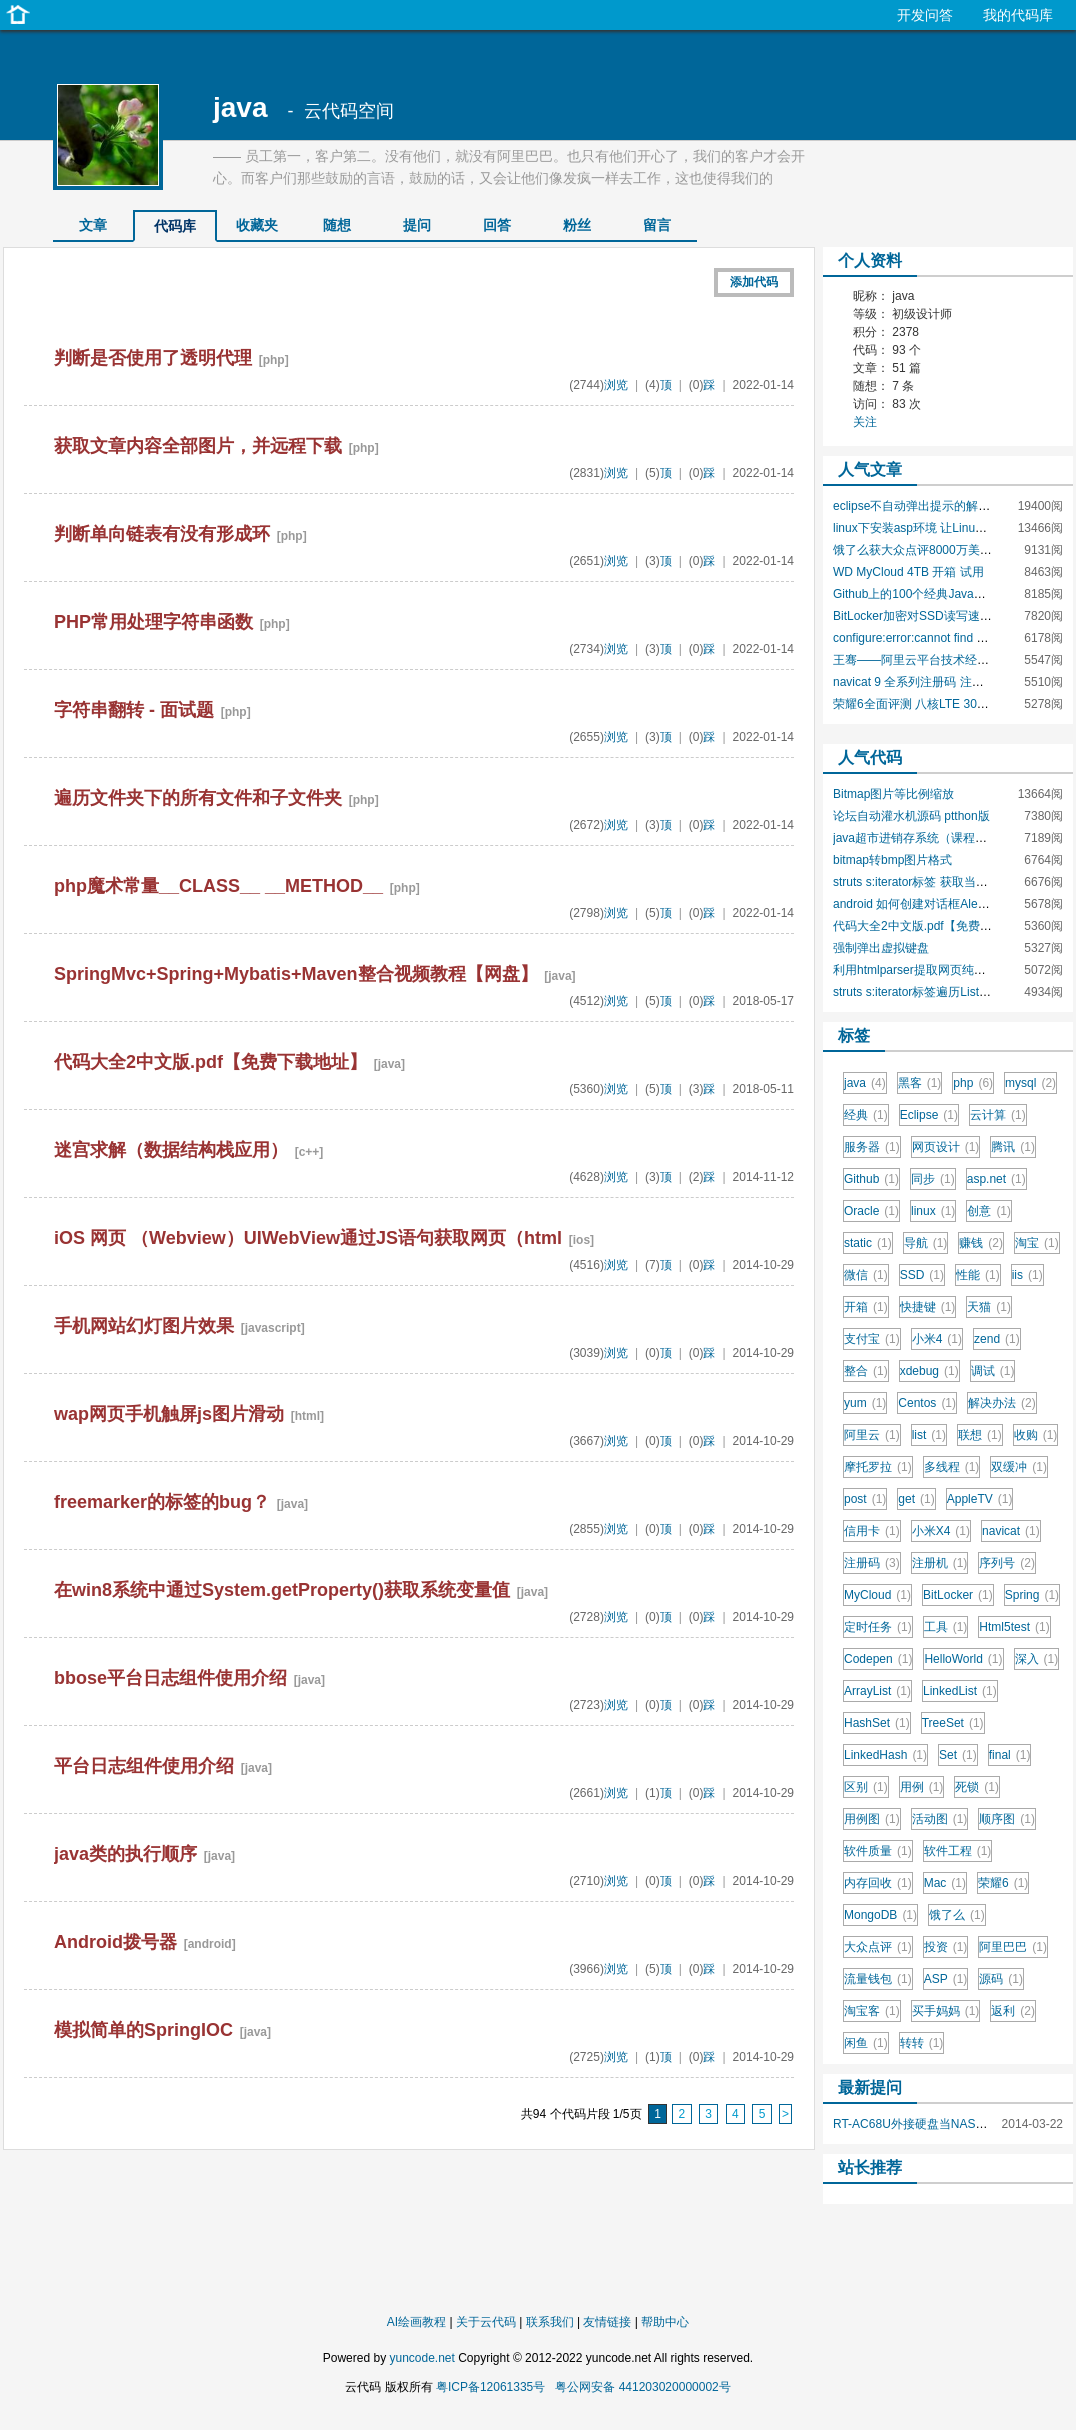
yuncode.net (421, 2358)
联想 (980, 1435)
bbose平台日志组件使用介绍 (170, 1678)
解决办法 (1002, 1403)
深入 (1037, 1659)
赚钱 (981, 1243)
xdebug (929, 1371)
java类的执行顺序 (125, 1854)
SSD (922, 1275)
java (240, 107)
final (1010, 1755)
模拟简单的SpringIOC (143, 2030)
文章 (93, 225)
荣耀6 (1003, 1883)
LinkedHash (885, 1755)
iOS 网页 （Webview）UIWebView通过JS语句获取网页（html (308, 1238)
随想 (337, 225)
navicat (1011, 1531)
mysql (1030, 1083)
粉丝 (577, 225)
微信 (866, 1275)
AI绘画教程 (416, 2322)
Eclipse (929, 1115)
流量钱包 (878, 1979)
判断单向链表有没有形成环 (162, 534)
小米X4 (941, 1531)
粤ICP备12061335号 (490, 2387)
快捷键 (928, 1307)
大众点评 (878, 1947)
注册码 (872, 1563)
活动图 (940, 1819)
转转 (922, 2043)
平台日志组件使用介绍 (144, 1766)
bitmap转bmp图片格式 (892, 860)
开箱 (866, 1307)
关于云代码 (486, 2322)
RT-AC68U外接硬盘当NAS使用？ (922, 2124)
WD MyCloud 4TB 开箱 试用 (908, 572)
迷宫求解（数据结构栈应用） (171, 1150)
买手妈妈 (946, 2011)
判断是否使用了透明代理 (153, 358)
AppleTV (980, 1499)
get (916, 1499)
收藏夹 (257, 225)
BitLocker (958, 1595)
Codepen (878, 1659)
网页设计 (946, 1147)
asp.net (996, 1179)
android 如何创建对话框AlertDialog (926, 904)
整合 (866, 1371)
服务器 (872, 1147)
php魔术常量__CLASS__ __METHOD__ (218, 886)
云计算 (998, 1115)
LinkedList (960, 1691)
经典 (866, 1115)
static (868, 1243)
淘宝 (1037, 1243)
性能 (978, 1275)
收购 (1036, 1435)
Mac (945, 1883)
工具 (946, 1627)
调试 (993, 1371)
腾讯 (1013, 1147)
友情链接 (607, 2322)
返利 (1013, 2011)
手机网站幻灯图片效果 (144, 1326)
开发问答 (925, 15)
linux (933, 1211)
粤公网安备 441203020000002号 (642, 2387)
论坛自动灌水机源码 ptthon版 (911, 816)
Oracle (871, 1211)
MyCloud (877, 1595)
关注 (865, 422)
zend (997, 1339)
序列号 (1007, 1563)
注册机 (940, 1563)
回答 (497, 225)
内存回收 (878, 1883)
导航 (926, 1243)
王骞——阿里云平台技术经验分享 (923, 660)
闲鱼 (866, 2043)
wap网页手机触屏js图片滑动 (169, 1414)
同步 (933, 1179)
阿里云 (872, 1435)
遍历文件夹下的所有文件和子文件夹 (198, 798)
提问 (417, 225)
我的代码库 (1018, 15)
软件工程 (958, 1851)
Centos (927, 1403)
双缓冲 (1019, 1467)
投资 (946, 1947)
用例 (922, 1787)
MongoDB (880, 1915)
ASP (946, 1979)
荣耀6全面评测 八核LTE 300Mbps (923, 704)
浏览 (616, 385)
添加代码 (754, 282)
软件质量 (878, 1851)
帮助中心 (665, 2322)
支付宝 (872, 1339)
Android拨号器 (115, 1942)
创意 (989, 1211)
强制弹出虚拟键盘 (881, 948)
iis (1027, 1275)
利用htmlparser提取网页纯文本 (915, 970)
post (865, 1499)
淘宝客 (872, 2011)
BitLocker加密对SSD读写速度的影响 (930, 616)
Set (958, 1755)
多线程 (952, 1467)
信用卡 (872, 1531)
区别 (866, 1787)
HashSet (877, 1723)
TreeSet (953, 1723)
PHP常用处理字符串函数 (153, 622)
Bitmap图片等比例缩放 (893, 794)
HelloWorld (963, 1659)
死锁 (977, 1787)
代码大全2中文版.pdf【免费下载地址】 (210, 1062)
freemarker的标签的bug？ (162, 1502)
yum (865, 1403)
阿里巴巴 (1013, 1947)
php (973, 1083)
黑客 (920, 1083)
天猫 (989, 1307)
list (929, 1435)
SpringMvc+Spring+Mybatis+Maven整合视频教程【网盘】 (296, 974)
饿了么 (957, 1915)
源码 (1001, 1979)
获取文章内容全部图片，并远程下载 (198, 446)
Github (871, 1179)
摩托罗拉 (878, 1467)
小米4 (937, 1339)
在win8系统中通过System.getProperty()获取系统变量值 (282, 1590)
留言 (657, 225)
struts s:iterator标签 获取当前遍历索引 (934, 882)
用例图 (872, 1819)
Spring (1032, 1595)
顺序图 (1007, 1819)
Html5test (1014, 1627)
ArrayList (877, 1691)
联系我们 (550, 2322)
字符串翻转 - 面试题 (134, 710)
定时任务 (878, 1627)
